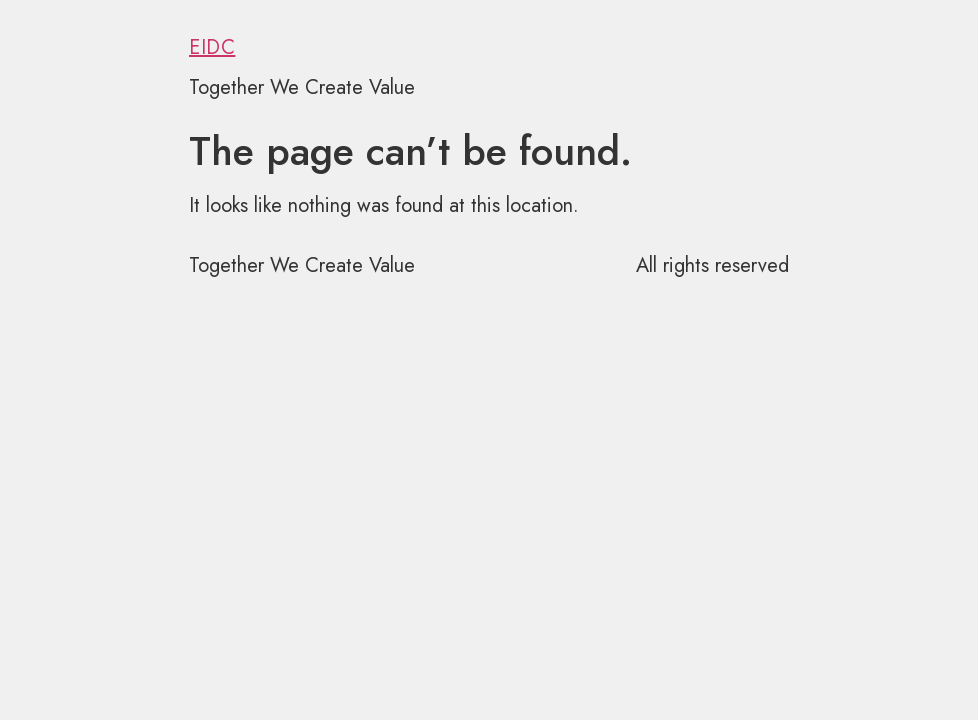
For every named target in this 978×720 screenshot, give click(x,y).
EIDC (212, 47)
